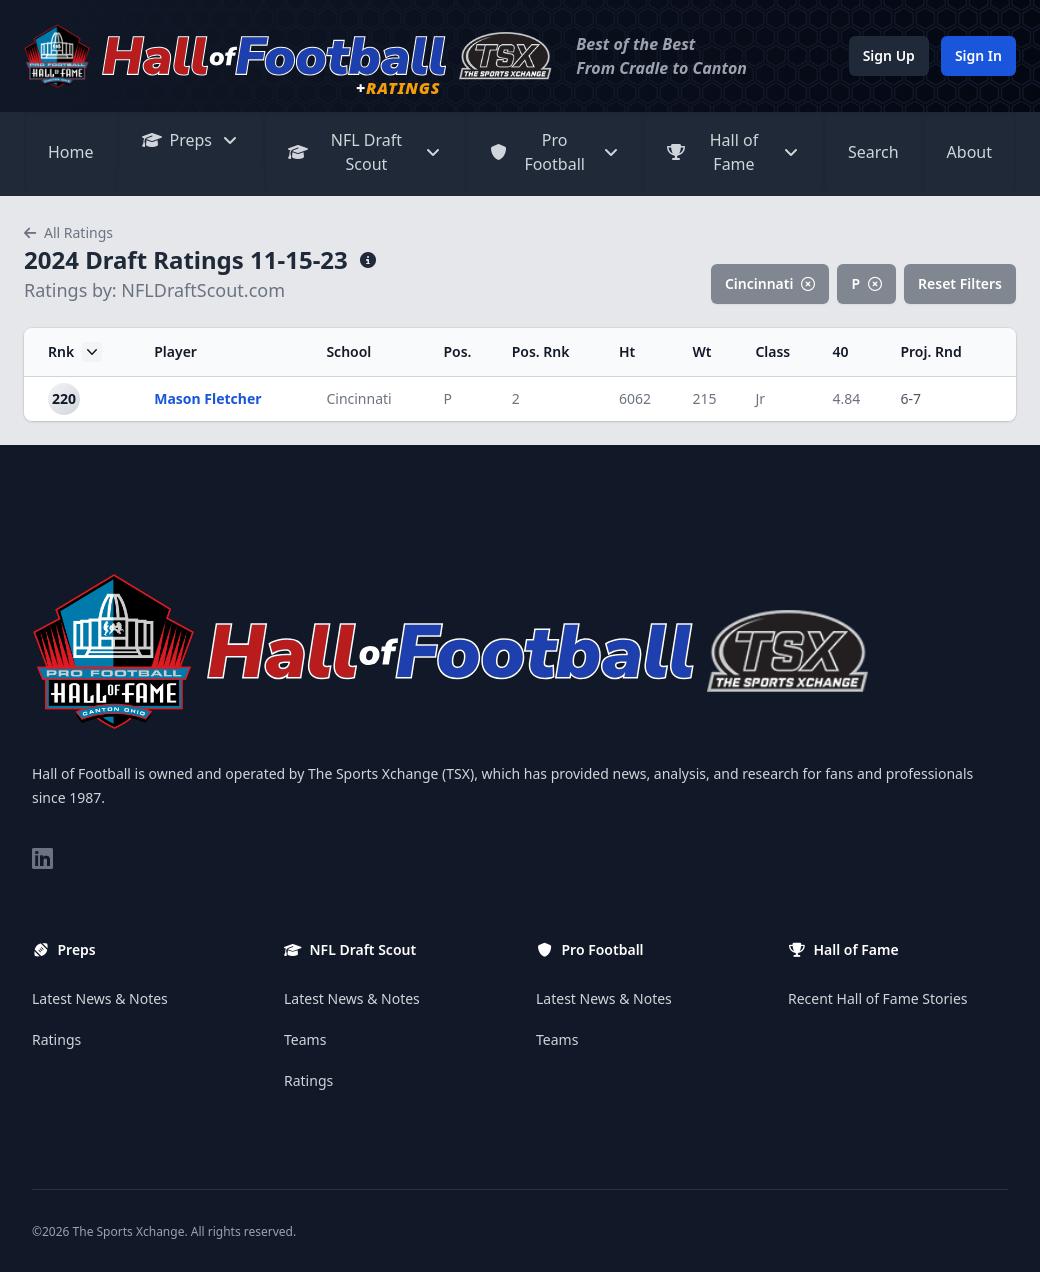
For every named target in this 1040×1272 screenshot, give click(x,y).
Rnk (75, 352)
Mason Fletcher (207, 398)
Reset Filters (960, 283)
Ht (627, 351)
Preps (191, 140)
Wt (701, 351)
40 (841, 351)
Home (71, 152)
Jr (760, 398)
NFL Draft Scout (365, 152)
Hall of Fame (733, 152)
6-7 (910, 398)
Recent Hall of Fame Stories (878, 998)
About (969, 152)
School (348, 351)
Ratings (56, 1039)
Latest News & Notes (100, 998)
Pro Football (554, 152)
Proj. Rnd (930, 351)
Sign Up (889, 55)
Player (175, 351)
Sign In (978, 55)
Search (873, 152)
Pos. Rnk (541, 351)
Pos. (457, 351)
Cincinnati (770, 283)
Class (772, 351)
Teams (305, 1039)
